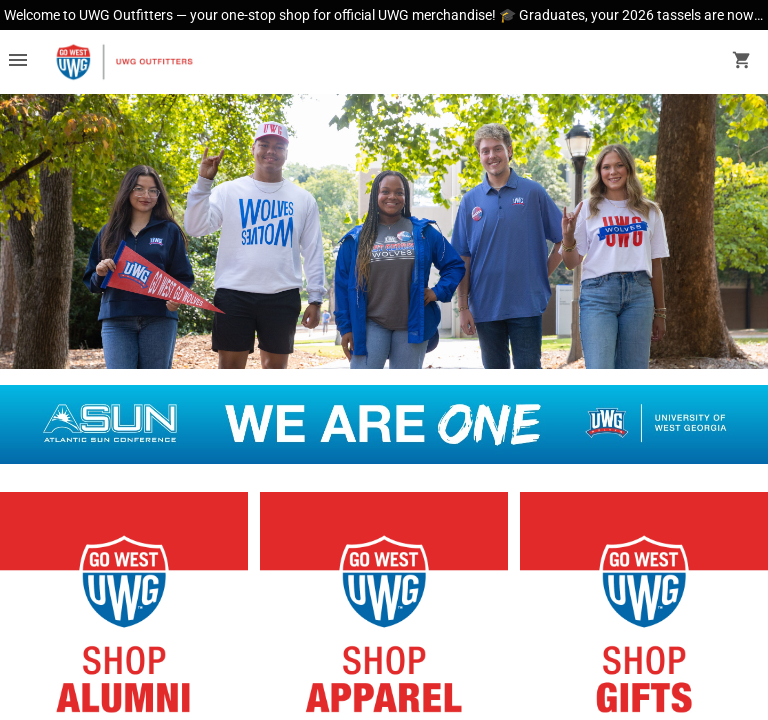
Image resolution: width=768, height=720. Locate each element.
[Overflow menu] (18, 62)
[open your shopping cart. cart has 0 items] (742, 62)
